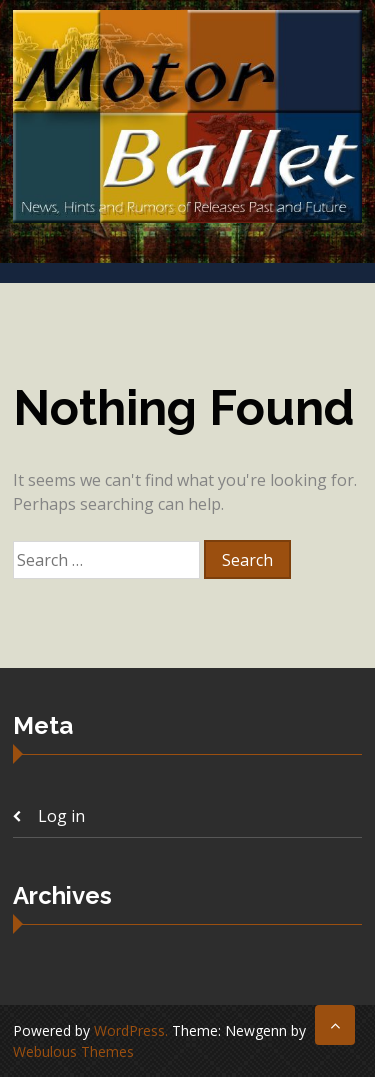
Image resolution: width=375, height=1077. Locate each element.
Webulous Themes (73, 1051)
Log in (61, 816)
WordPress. (131, 1030)
